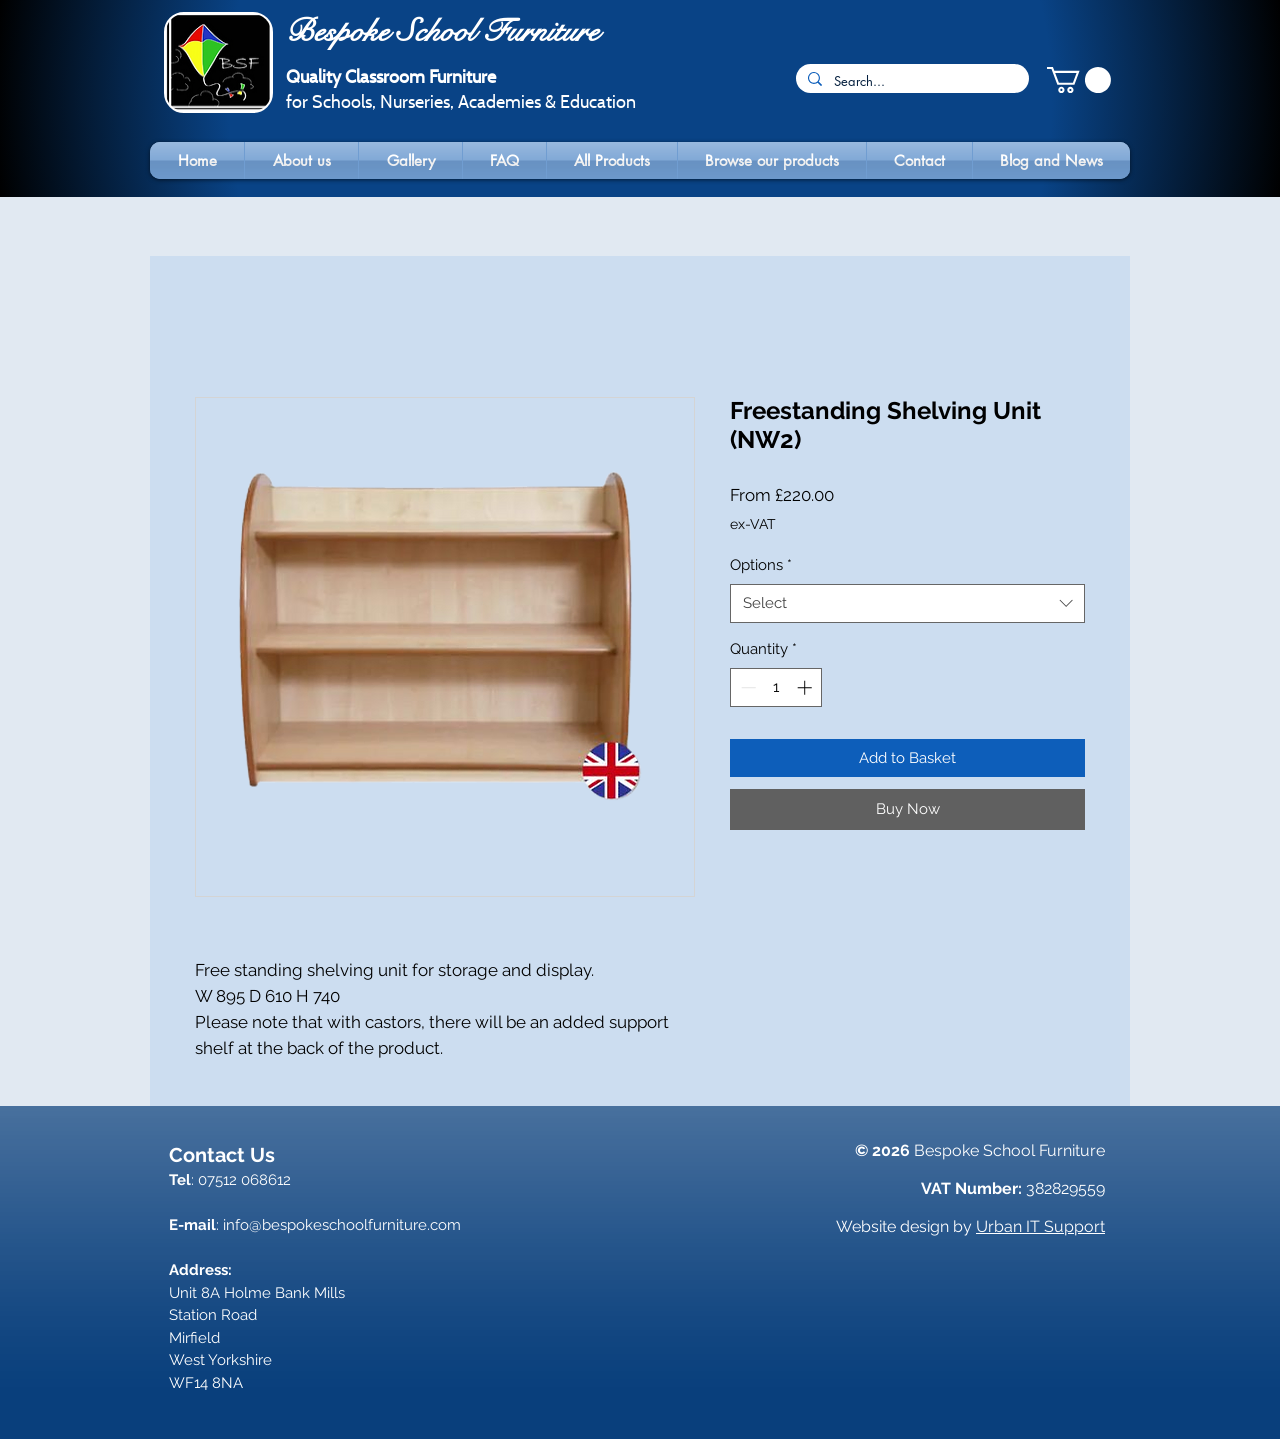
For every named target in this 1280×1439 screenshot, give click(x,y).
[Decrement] (746, 687)
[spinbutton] (776, 687)
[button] (1079, 80)
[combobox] (907, 603)
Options (761, 565)
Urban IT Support (1040, 1226)
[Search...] (910, 81)
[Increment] (806, 687)
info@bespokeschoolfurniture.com (342, 1225)
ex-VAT (753, 524)
